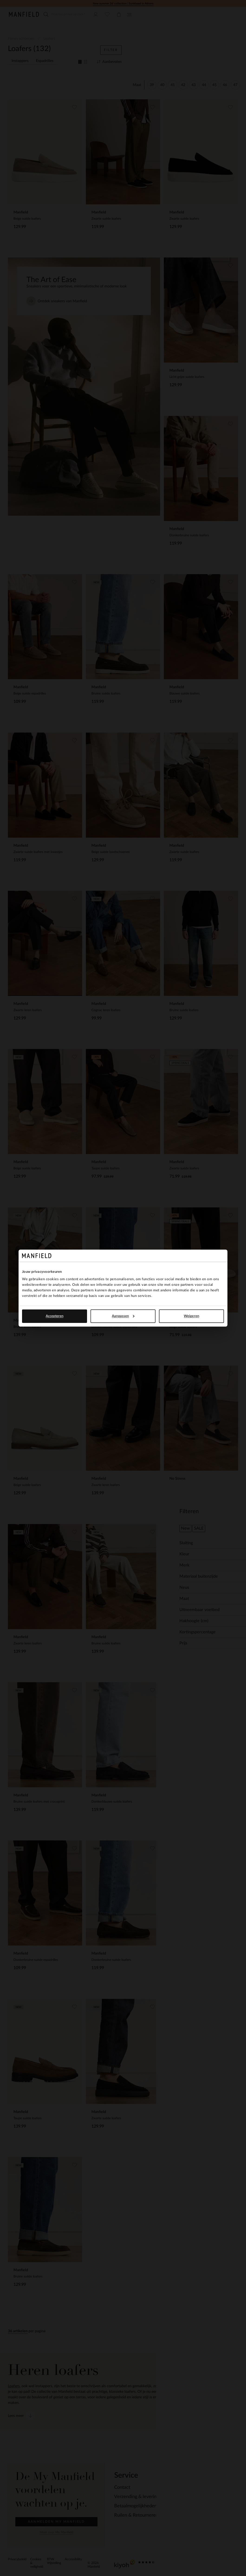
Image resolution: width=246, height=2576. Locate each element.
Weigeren (191, 1316)
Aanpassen (123, 1316)
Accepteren (54, 1316)
